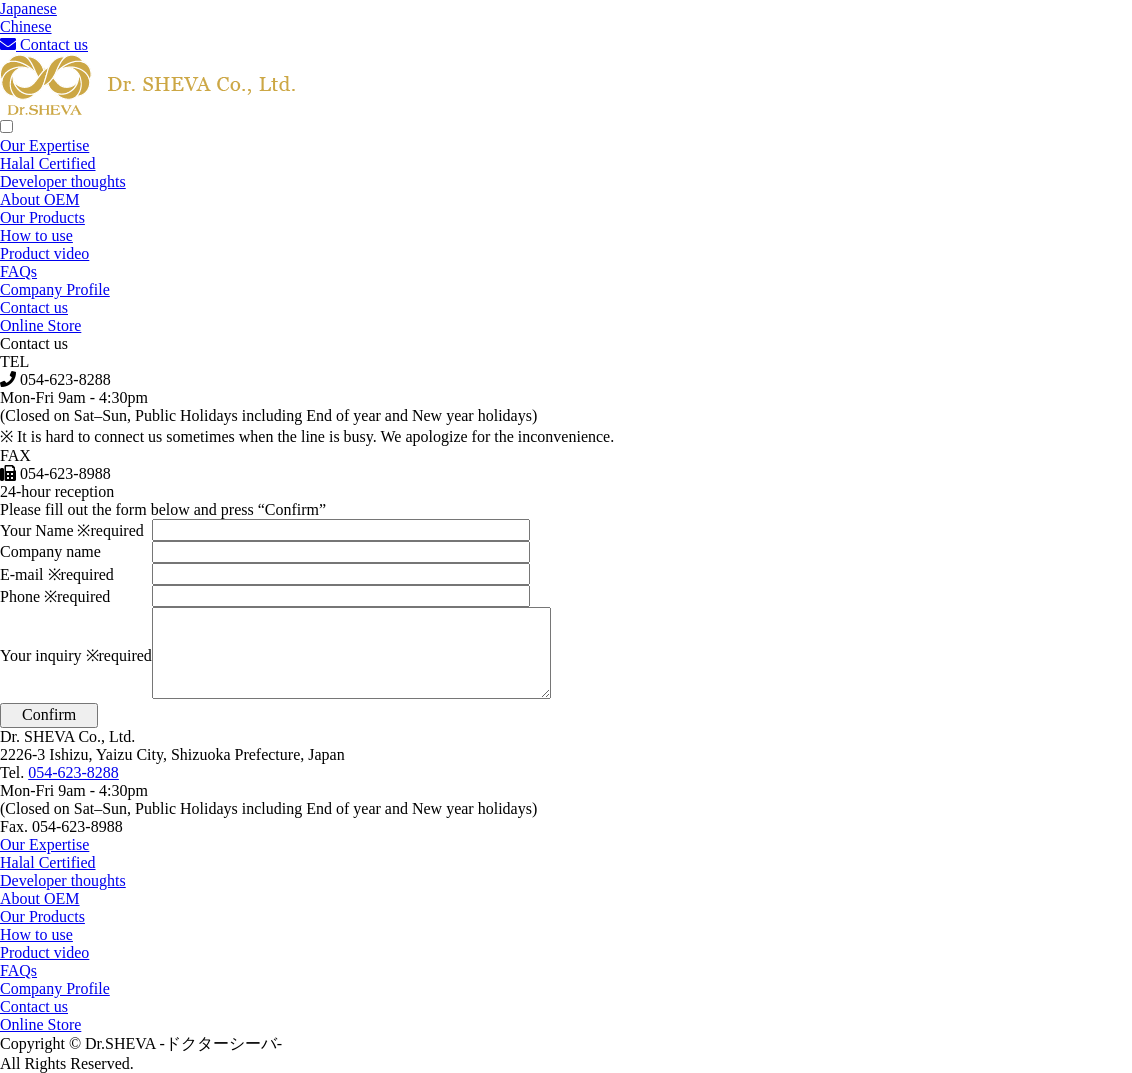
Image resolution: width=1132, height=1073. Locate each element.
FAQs (18, 271)
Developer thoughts (63, 181)
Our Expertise (44, 145)
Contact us (44, 44)
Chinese (26, 26)
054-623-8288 (73, 772)
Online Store (40, 325)
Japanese (28, 8)
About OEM (40, 199)
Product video (44, 253)
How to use (36, 235)
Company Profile (55, 289)
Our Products (42, 217)
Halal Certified (48, 163)
